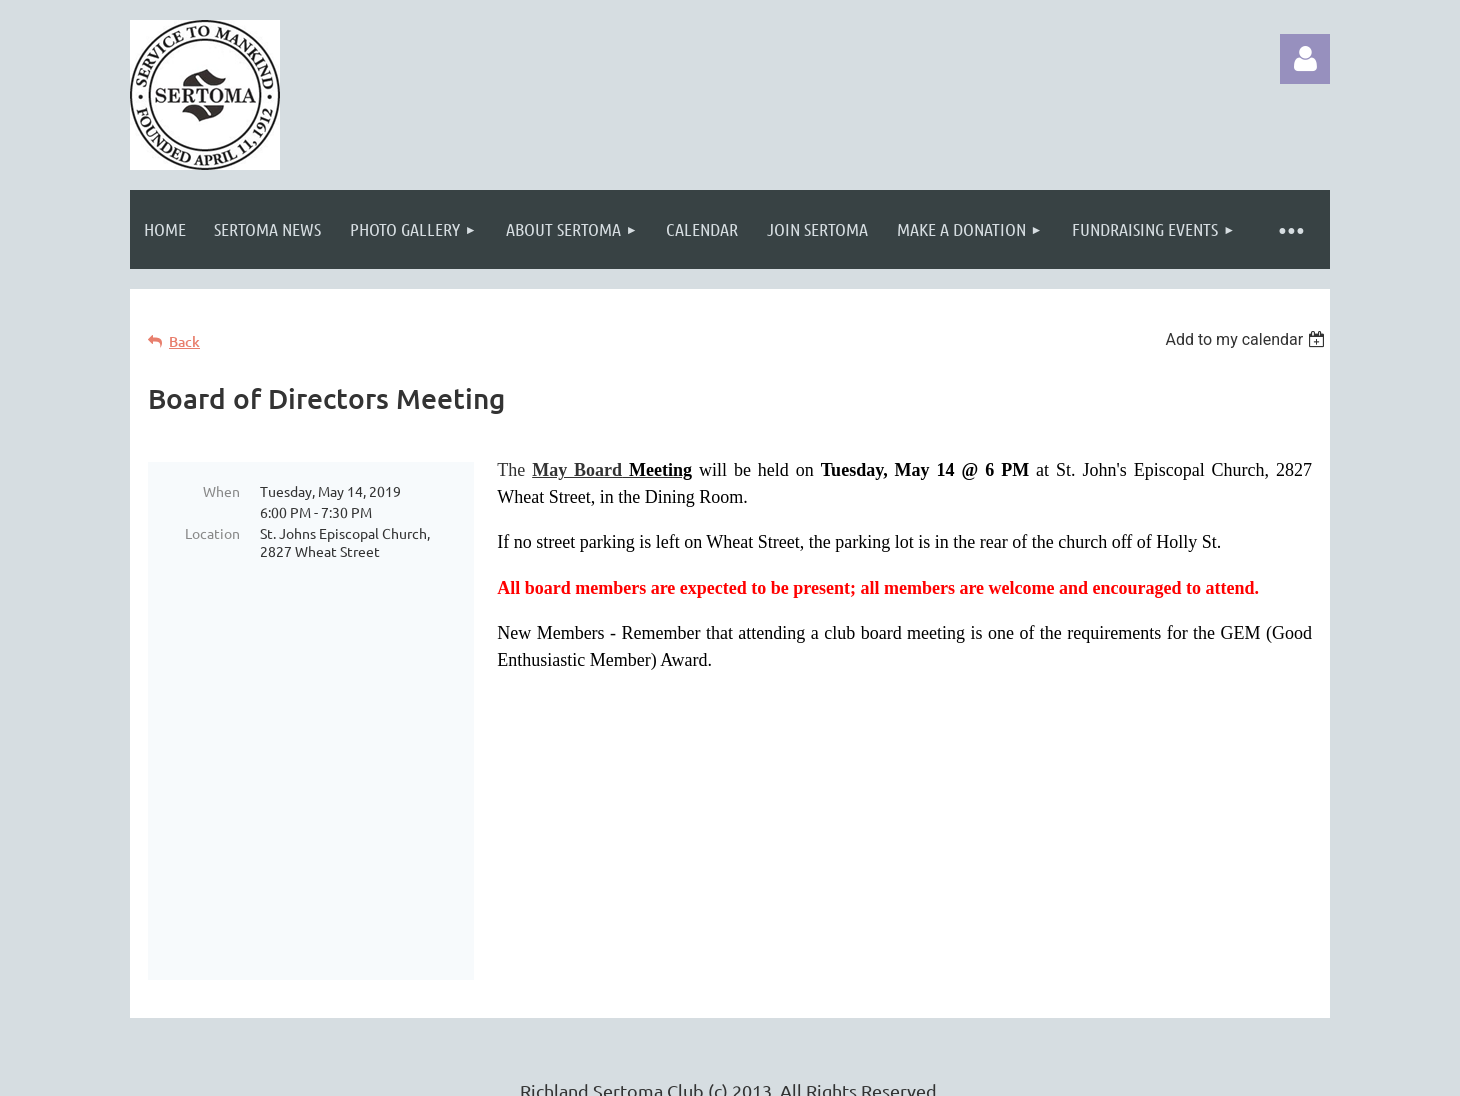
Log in (1305, 59)
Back (184, 341)
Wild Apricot (1091, 1070)
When (221, 491)
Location (212, 533)
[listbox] (1247, 339)
